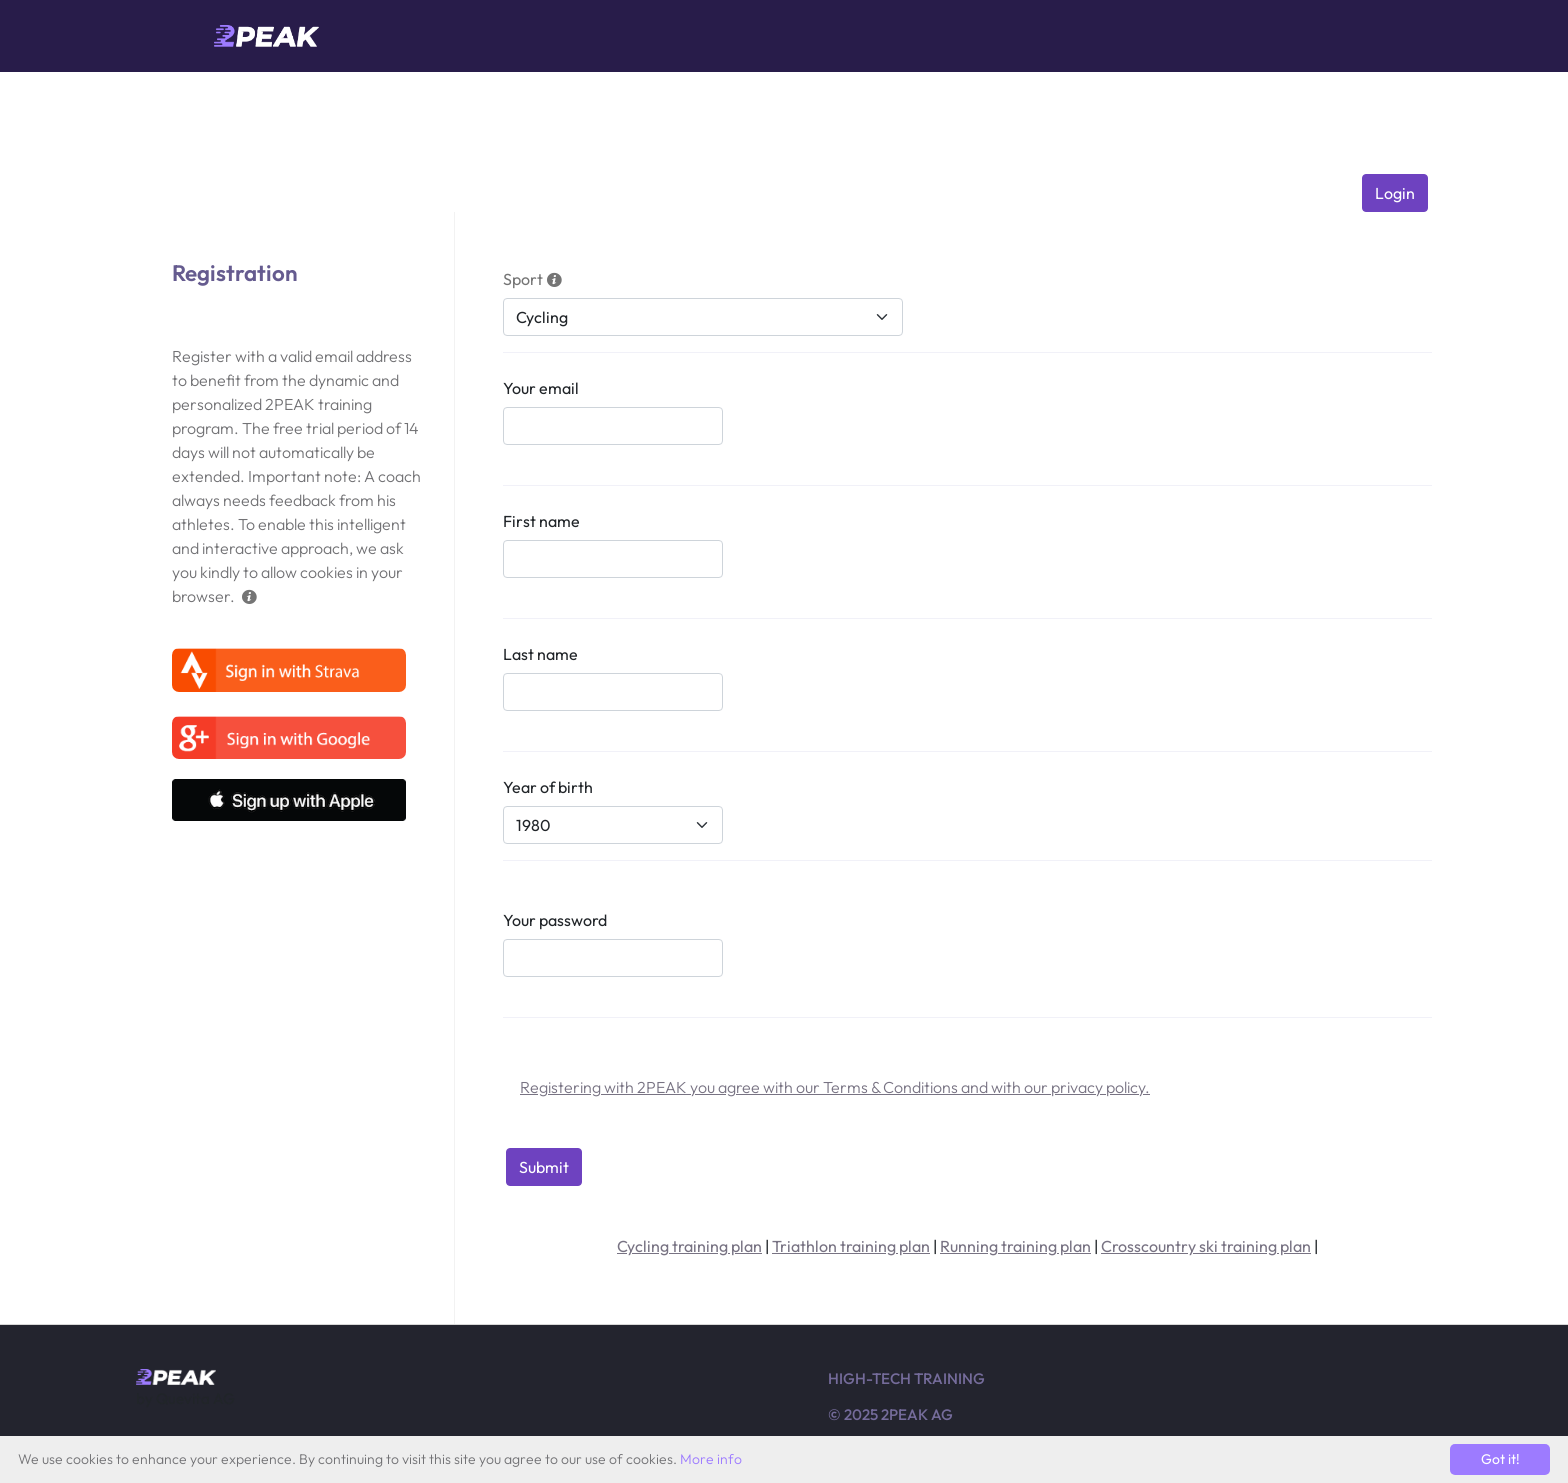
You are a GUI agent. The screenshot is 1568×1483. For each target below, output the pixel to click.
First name (541, 521)
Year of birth (548, 787)
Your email (541, 388)
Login (1395, 193)
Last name (540, 654)
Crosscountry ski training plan (1206, 1246)
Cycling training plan (689, 1246)
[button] (249, 596)
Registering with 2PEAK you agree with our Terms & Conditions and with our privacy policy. (835, 1087)
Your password (555, 920)
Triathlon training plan (851, 1246)
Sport (534, 279)
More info (711, 1459)
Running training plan (1015, 1246)
